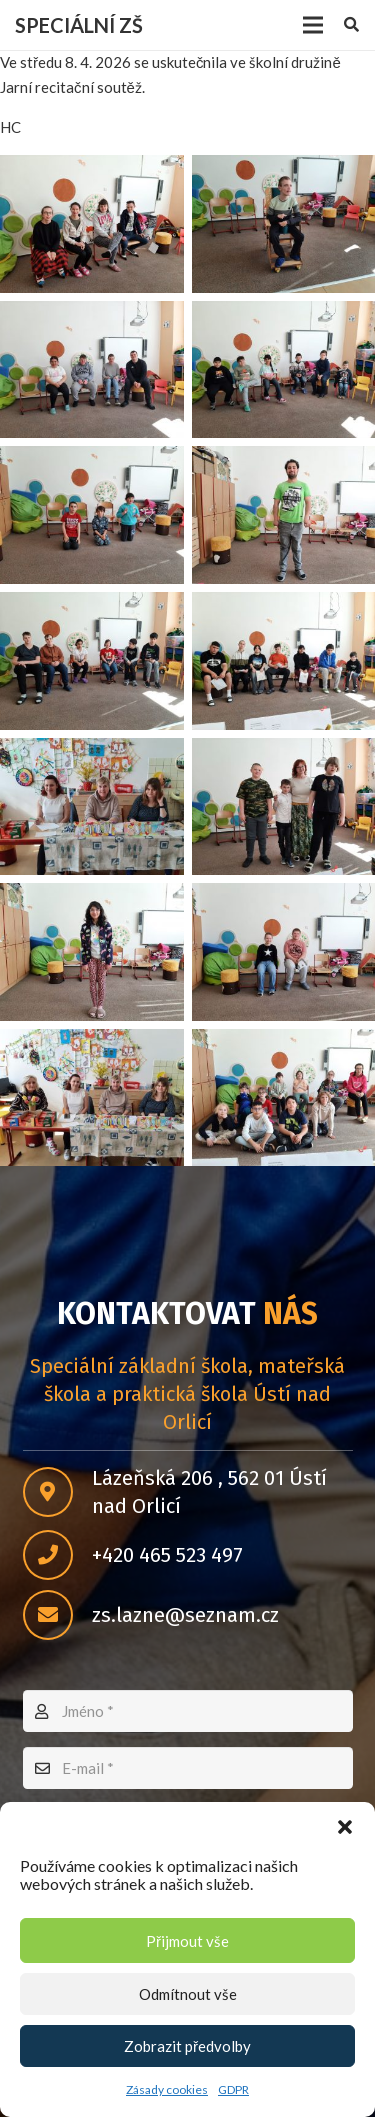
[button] (345, 1827)
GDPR (233, 2089)
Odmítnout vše (188, 1994)
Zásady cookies (167, 2089)
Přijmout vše (187, 1941)
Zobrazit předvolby (187, 2046)
